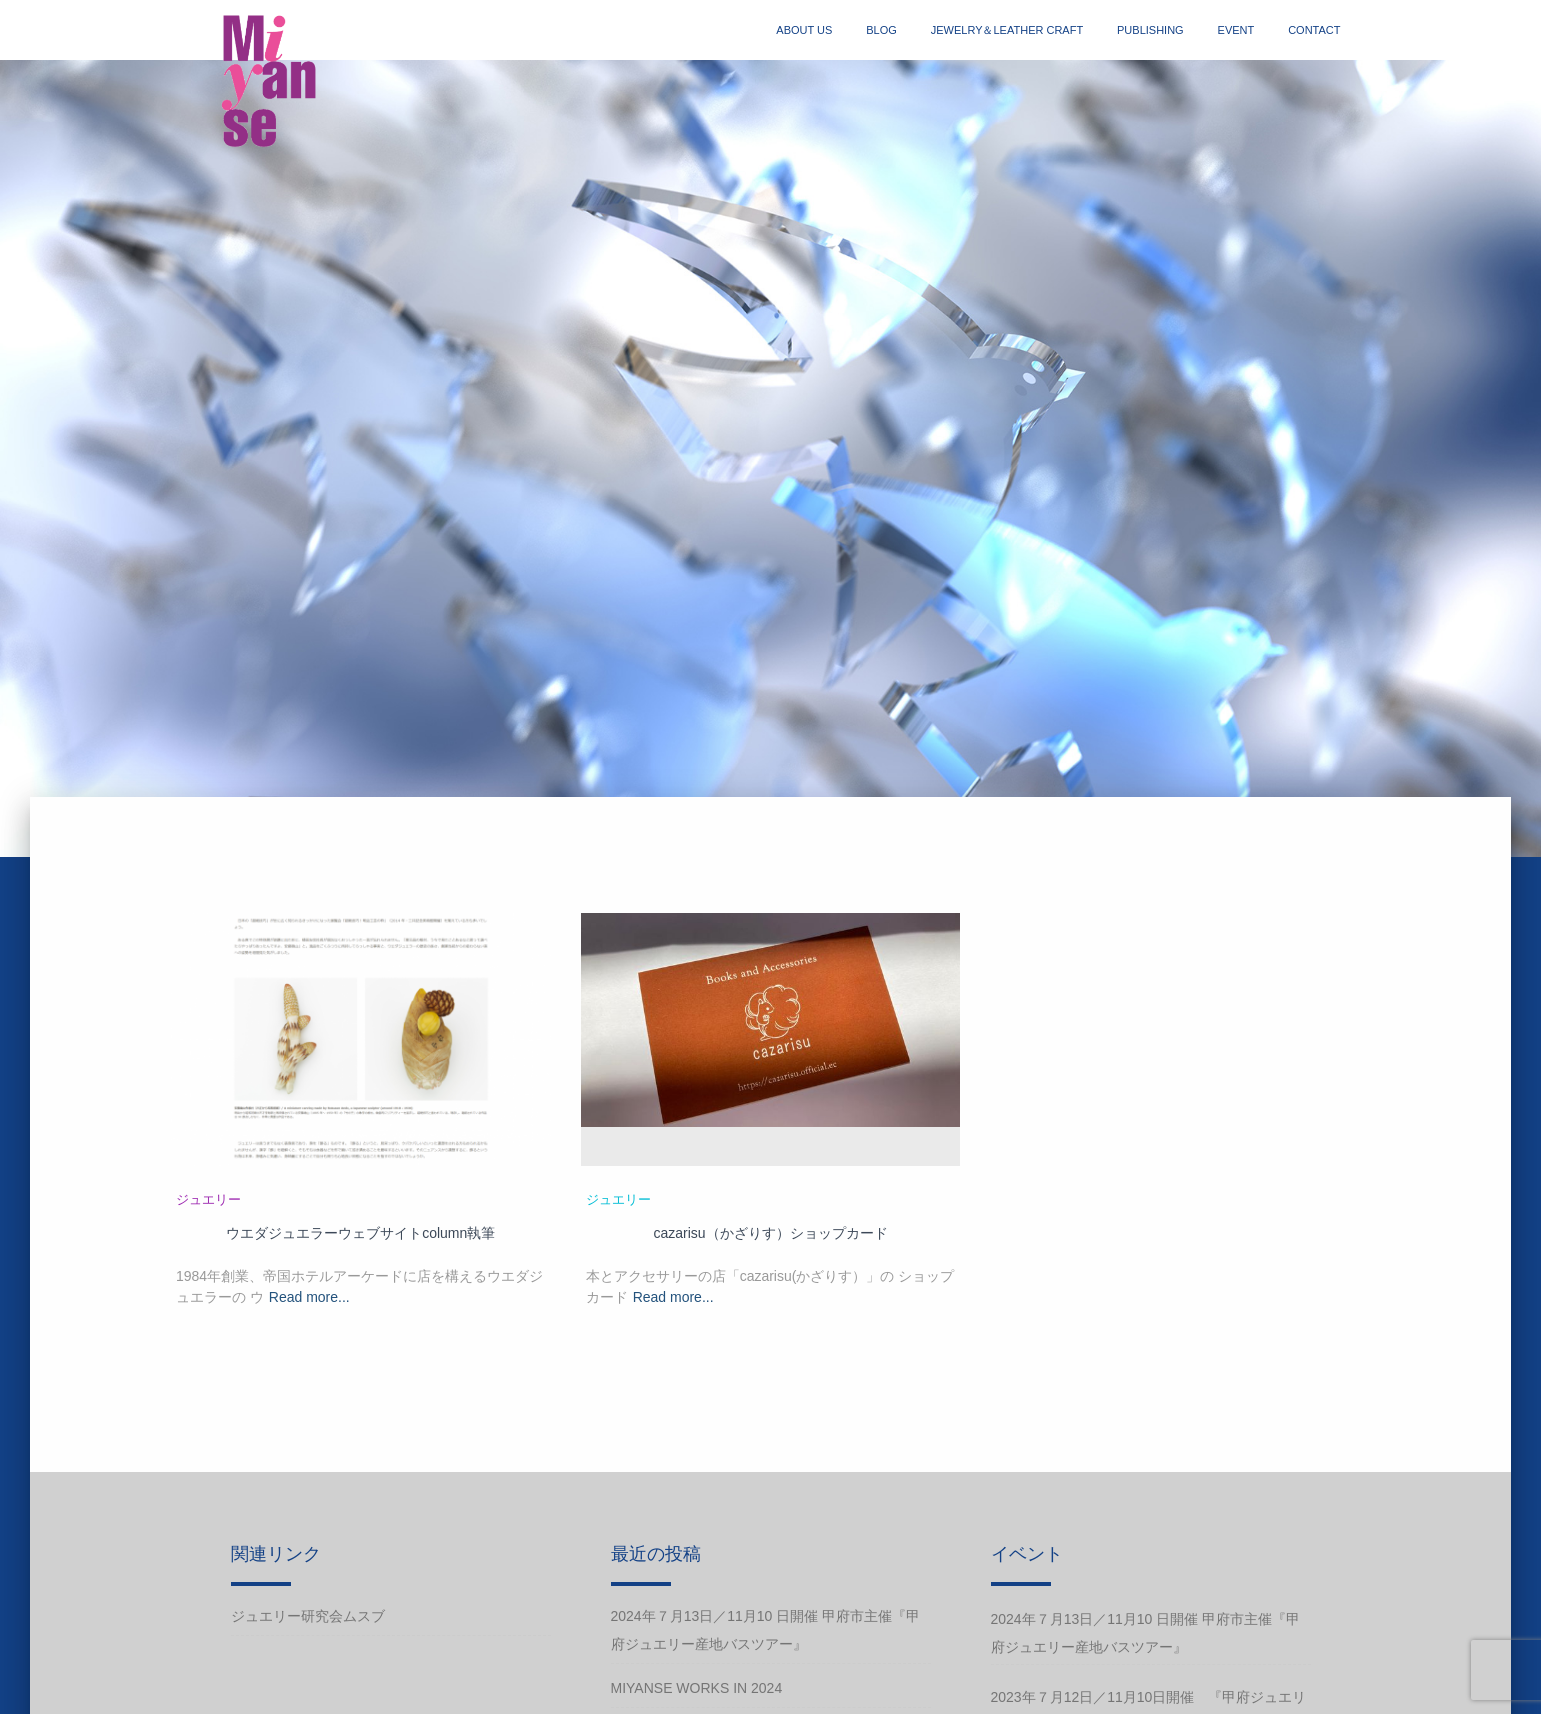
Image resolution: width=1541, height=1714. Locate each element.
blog (881, 30)
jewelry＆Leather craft (1007, 30)
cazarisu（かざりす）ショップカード (770, 1233)
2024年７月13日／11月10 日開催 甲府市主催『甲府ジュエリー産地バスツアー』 (766, 1630)
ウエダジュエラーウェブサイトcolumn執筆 (360, 1233)
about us (804, 30)
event (1236, 30)
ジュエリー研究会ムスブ (308, 1616)
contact (1314, 30)
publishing (1150, 30)
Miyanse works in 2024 (697, 1688)
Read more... (309, 1297)
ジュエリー (208, 1199)
